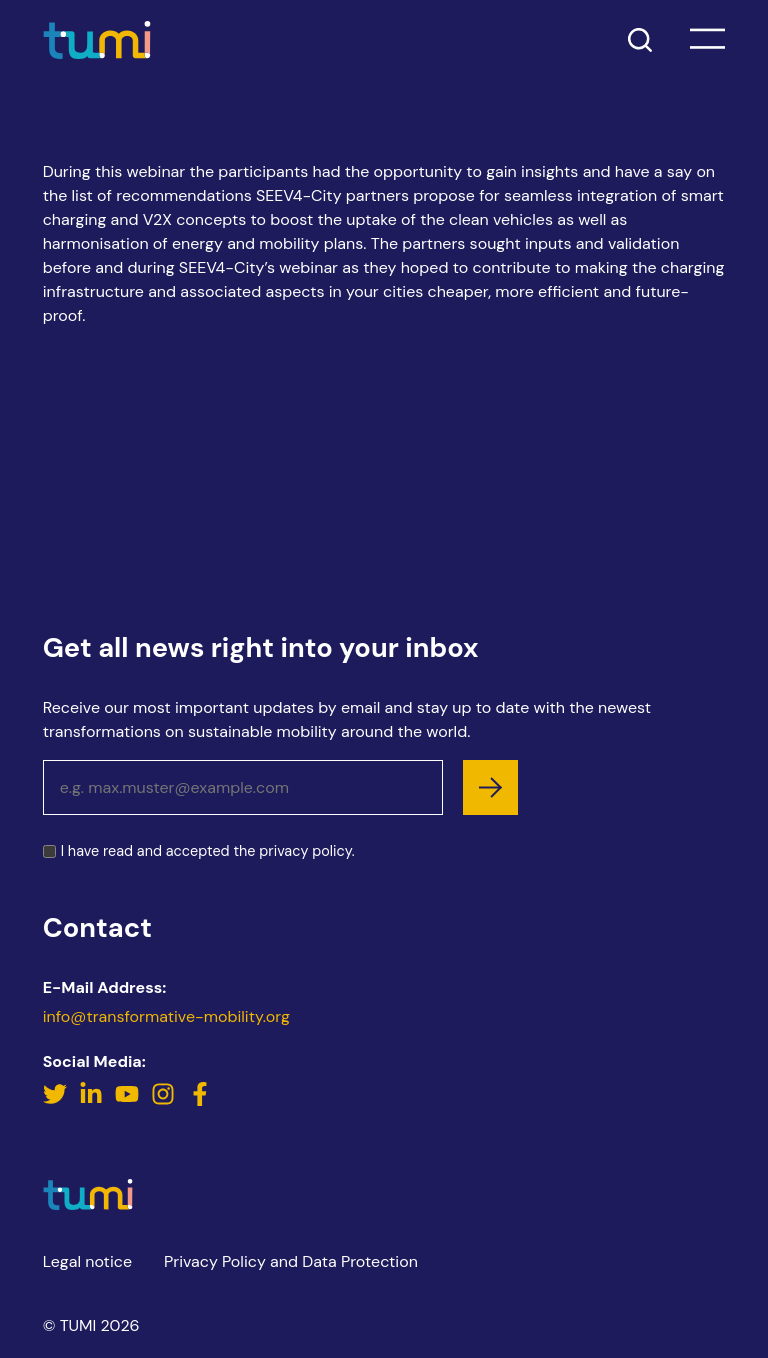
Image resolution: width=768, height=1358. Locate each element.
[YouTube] (129, 1100)
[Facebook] (200, 1100)
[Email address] (243, 787)
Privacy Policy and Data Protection (291, 1261)
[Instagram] (165, 1100)
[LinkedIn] (93, 1100)
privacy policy (305, 851)
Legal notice (87, 1261)
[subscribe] (490, 787)
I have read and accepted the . (208, 851)
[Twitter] (57, 1100)
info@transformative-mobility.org (166, 1016)
